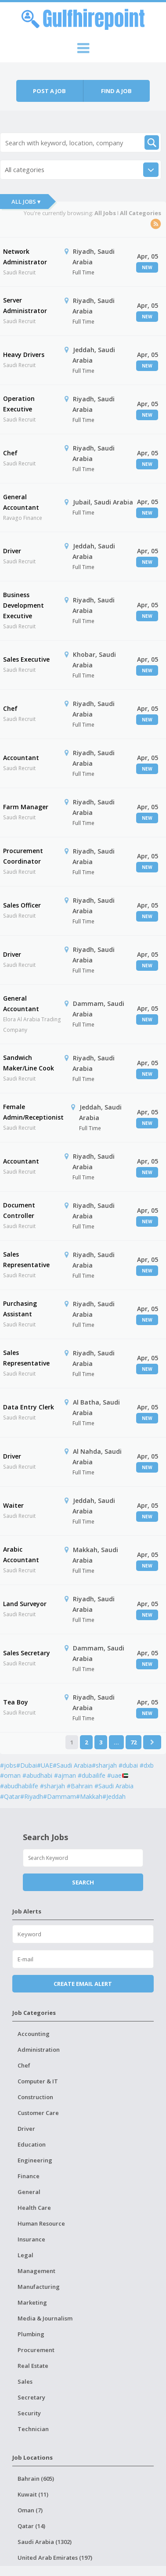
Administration (39, 2050)
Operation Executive (19, 403)
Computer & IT (38, 2081)
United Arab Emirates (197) (55, 2558)
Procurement (36, 2350)
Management (36, 2271)
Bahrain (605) (36, 2478)
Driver (12, 551)
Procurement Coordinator (23, 856)
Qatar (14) (31, 2526)
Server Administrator (25, 305)
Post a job (49, 91)
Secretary (31, 2397)
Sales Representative (26, 1259)
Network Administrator (25, 256)
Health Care (34, 2208)
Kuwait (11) (33, 2494)
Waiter (13, 1505)
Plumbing (31, 2334)
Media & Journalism (45, 2318)
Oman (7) (30, 2510)
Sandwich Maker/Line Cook (28, 1062)
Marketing (32, 2302)
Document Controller (19, 1210)
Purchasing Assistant (20, 1308)
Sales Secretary (26, 1653)
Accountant (21, 757)
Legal (25, 2255)
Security (29, 2413)
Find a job (116, 91)
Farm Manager (25, 807)
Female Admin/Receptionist (33, 1111)
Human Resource (41, 2223)
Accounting (34, 2034)
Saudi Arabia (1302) (45, 2542)
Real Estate (33, 2366)
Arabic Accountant (21, 1554)
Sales (25, 2381)
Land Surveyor (25, 1604)
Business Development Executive (23, 605)
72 (133, 1742)
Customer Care (38, 2113)
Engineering (35, 2160)
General (29, 2192)
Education (32, 2144)
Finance (29, 2176)
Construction (35, 2097)
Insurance (31, 2239)
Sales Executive (26, 659)
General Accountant (21, 502)
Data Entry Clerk (28, 1407)
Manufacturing (39, 2287)
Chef (10, 453)
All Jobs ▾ (25, 201)
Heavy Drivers (23, 354)
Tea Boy (15, 1702)
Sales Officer (22, 905)
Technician (33, 2429)
